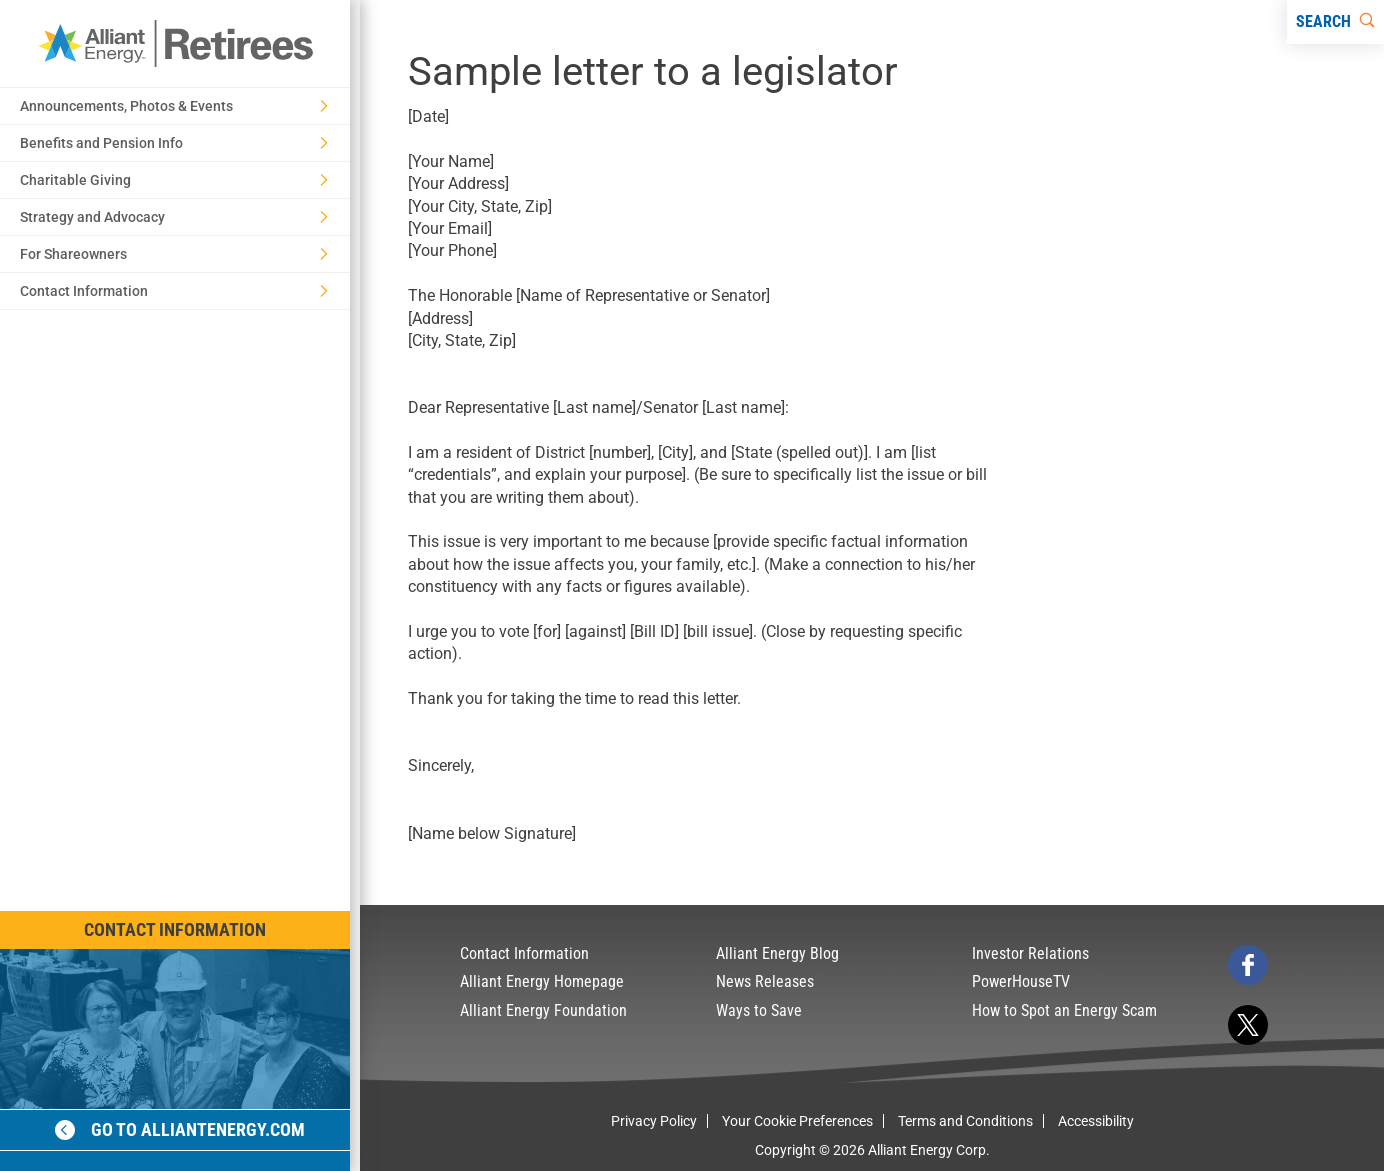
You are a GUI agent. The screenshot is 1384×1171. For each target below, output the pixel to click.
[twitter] (1248, 1025)
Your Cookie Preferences (797, 1121)
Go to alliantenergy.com (180, 1129)
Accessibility (1096, 1121)
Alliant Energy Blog (777, 953)
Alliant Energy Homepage (542, 981)
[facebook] (1248, 965)
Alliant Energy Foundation (543, 1010)
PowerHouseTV (1021, 981)
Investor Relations (1030, 953)
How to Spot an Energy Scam (1064, 1010)
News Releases (765, 981)
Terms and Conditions (965, 1121)
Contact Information (175, 929)
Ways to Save (759, 1010)
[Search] (1335, 22)
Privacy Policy (654, 1121)
